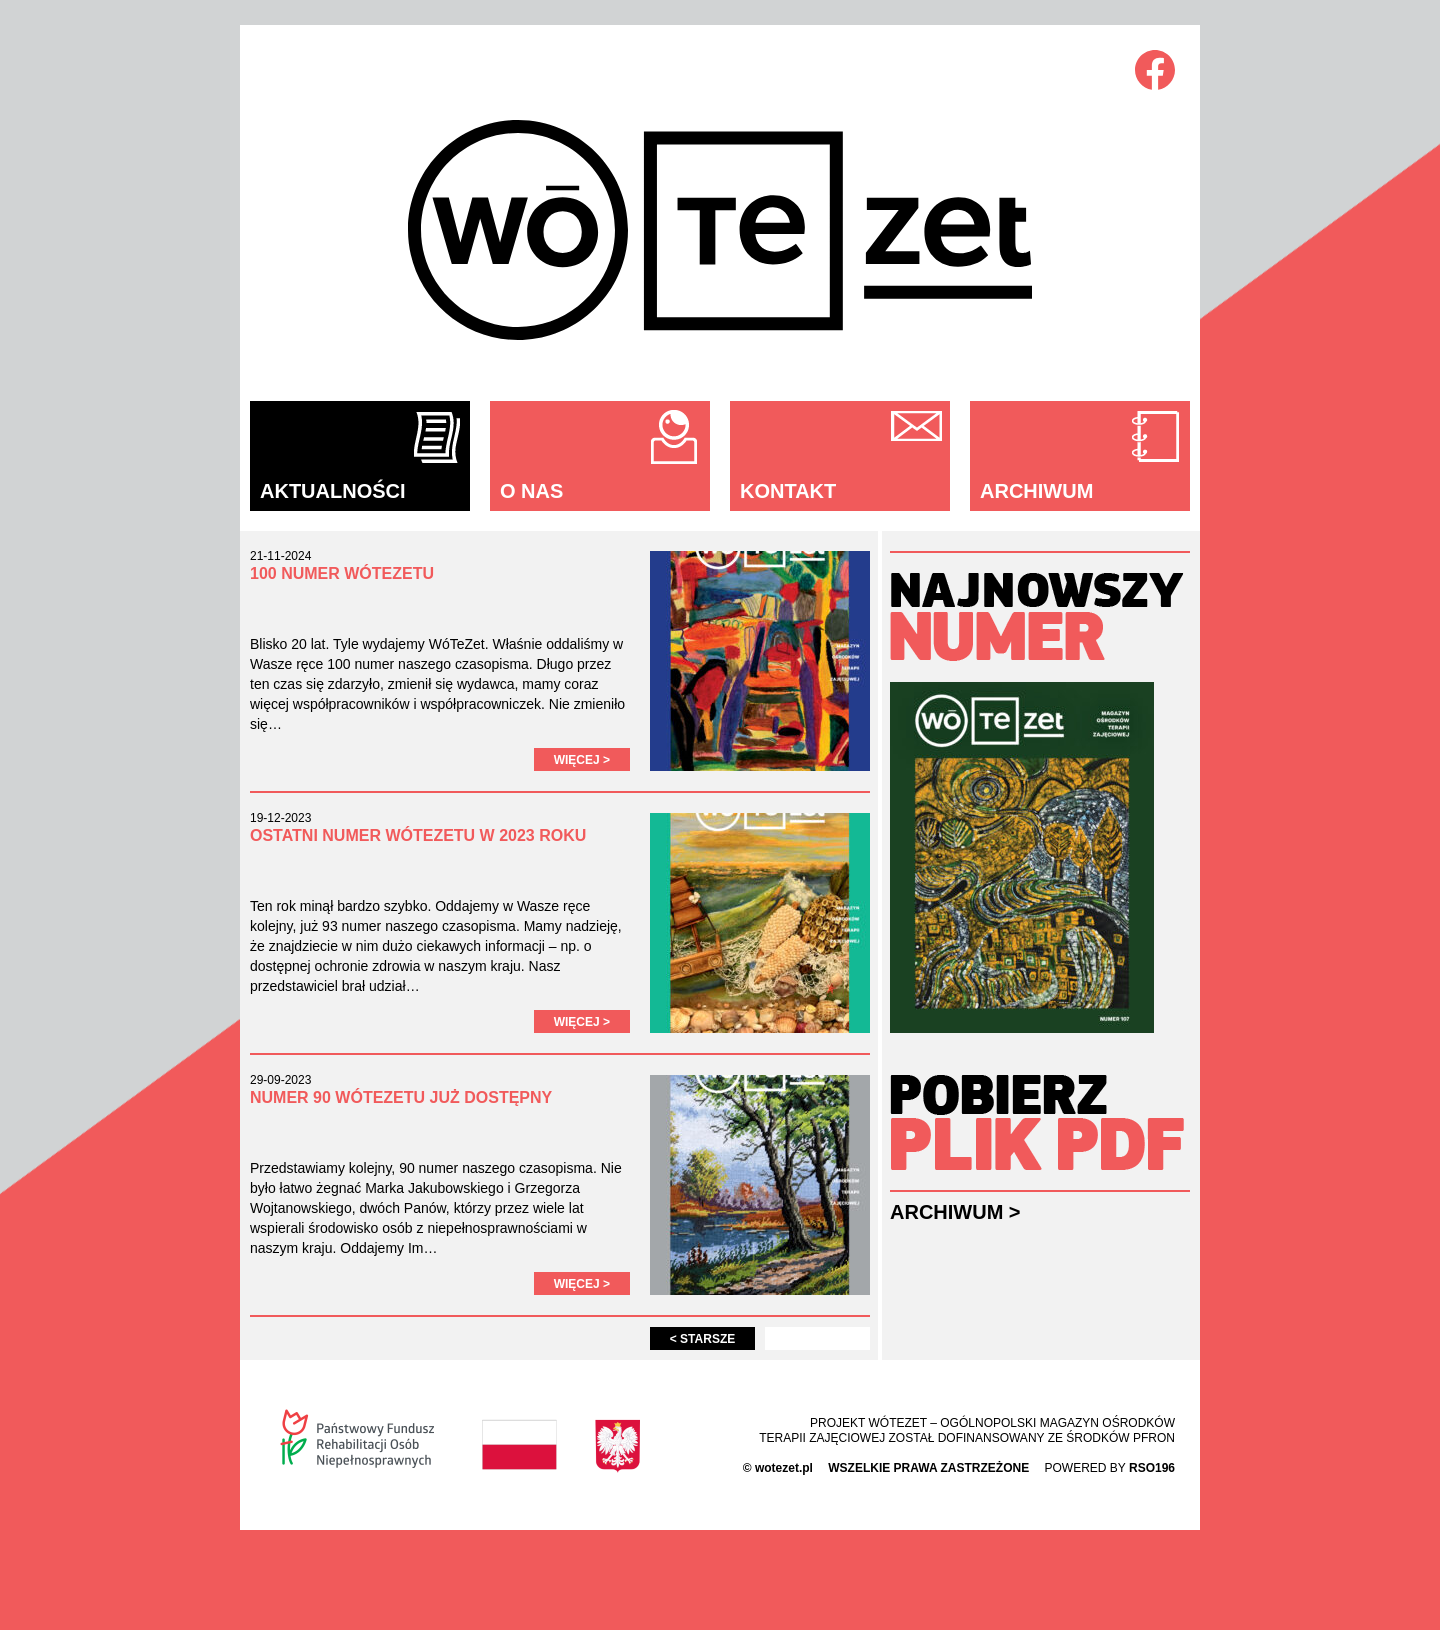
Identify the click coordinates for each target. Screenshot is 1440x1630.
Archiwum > (955, 1212)
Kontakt (788, 491)
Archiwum (1036, 491)
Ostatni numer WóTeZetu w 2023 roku (418, 835)
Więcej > (582, 760)
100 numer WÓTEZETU (342, 573)
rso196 (1152, 1468)
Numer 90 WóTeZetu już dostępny (401, 1097)
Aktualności (333, 491)
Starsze (702, 1339)
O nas (531, 491)
